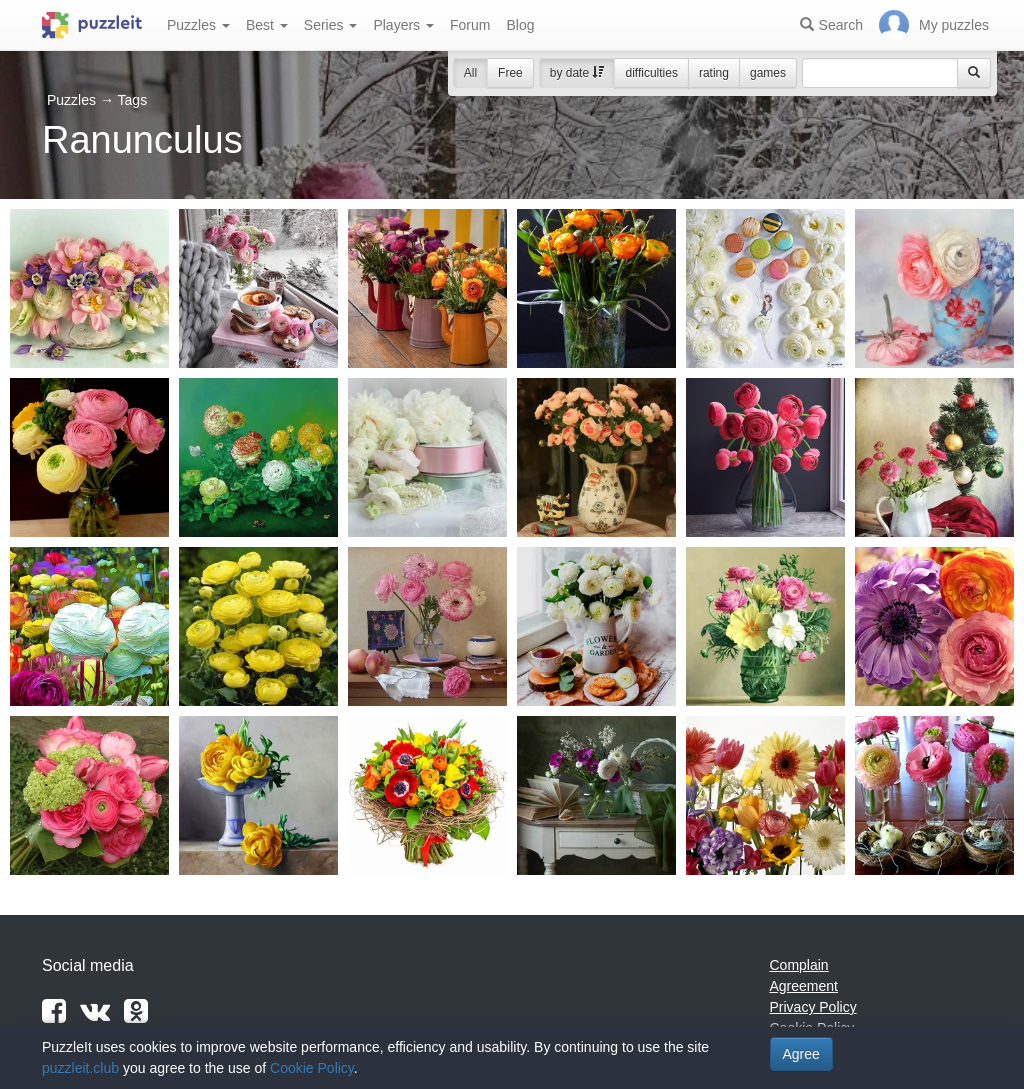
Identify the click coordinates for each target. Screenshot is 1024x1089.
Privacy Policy (813, 1007)
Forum (470, 25)
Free (510, 73)
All (470, 73)
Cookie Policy (312, 1068)
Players (403, 25)
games (768, 73)
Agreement (804, 986)
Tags (133, 100)
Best (267, 25)
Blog (520, 25)
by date (577, 73)
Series (331, 25)
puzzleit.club (80, 1068)
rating (714, 73)
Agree (801, 1054)
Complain (799, 965)
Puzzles (198, 25)
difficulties (651, 73)
